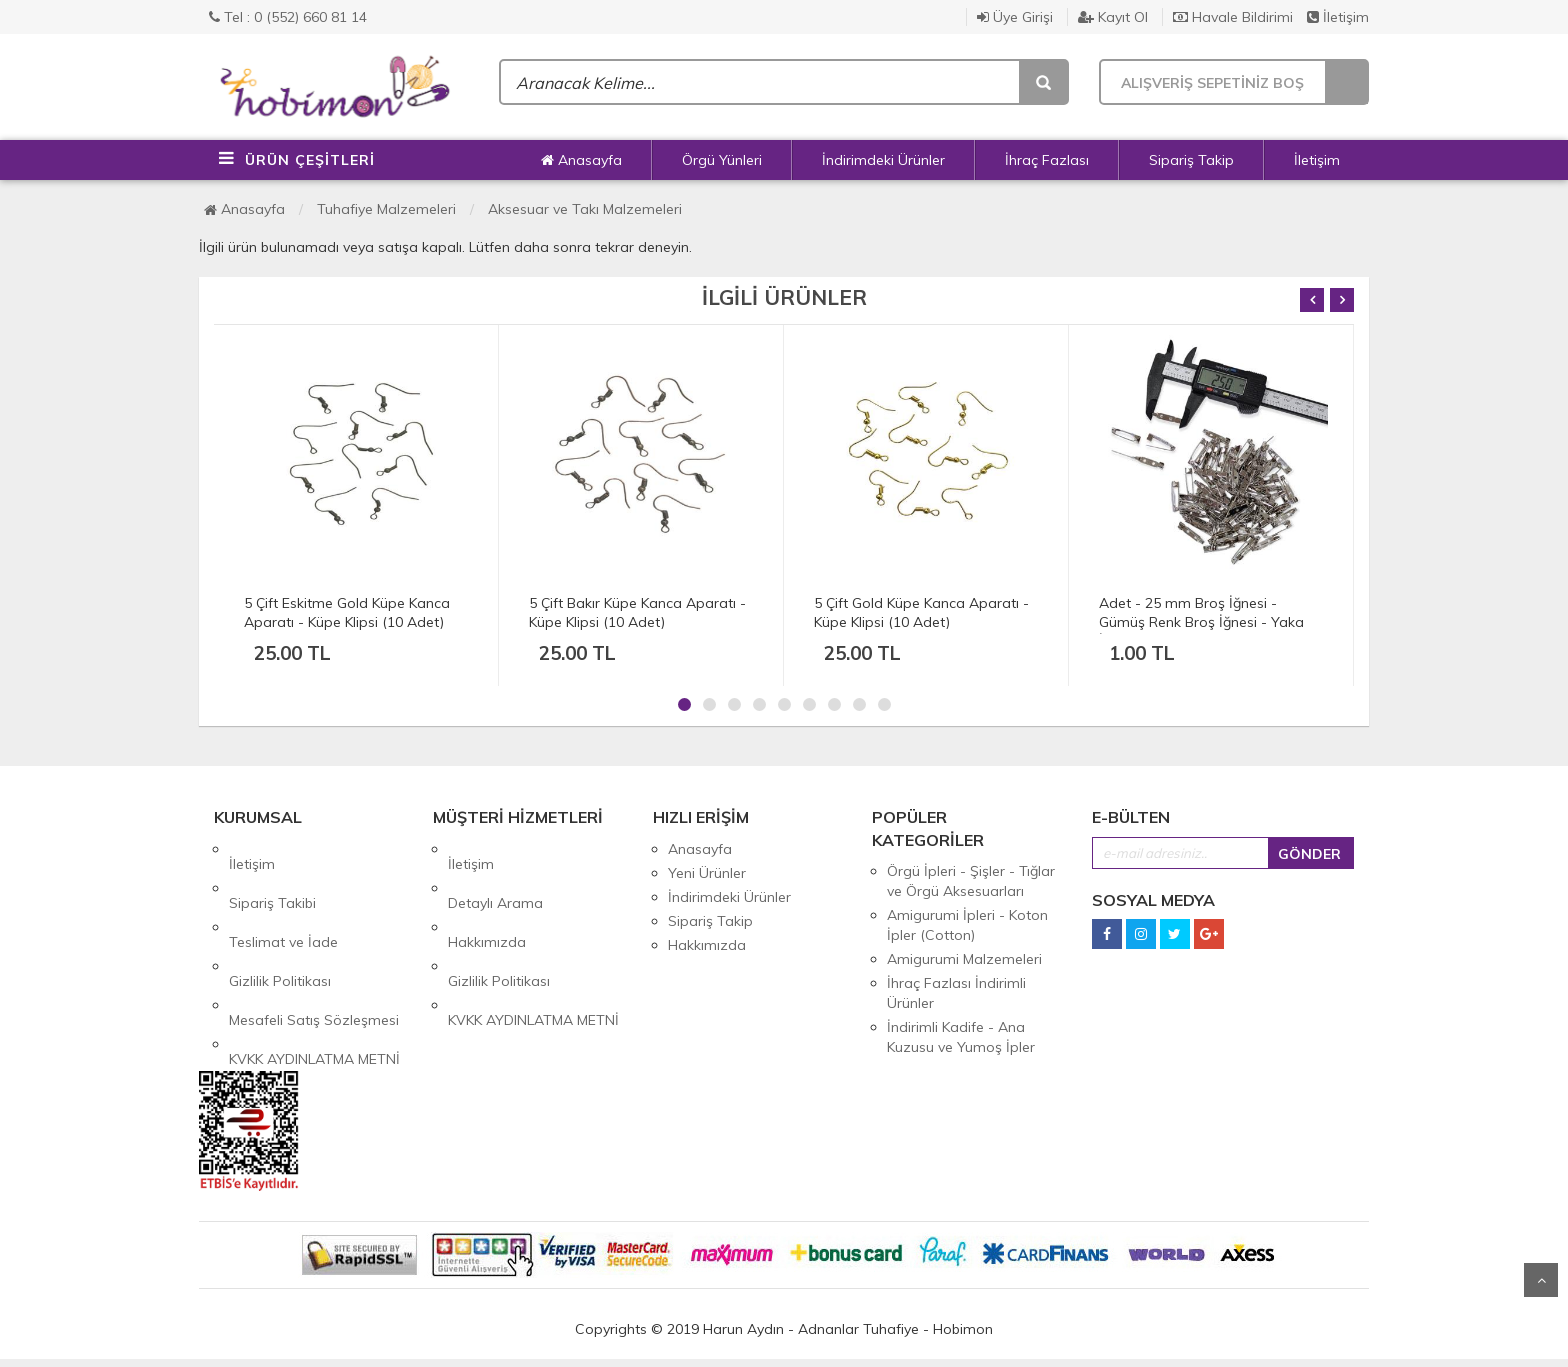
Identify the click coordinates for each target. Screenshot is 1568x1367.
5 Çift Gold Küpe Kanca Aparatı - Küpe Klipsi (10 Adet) (921, 612)
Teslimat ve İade (283, 897)
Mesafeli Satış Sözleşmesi (314, 945)
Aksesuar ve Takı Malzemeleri (585, 209)
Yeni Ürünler (707, 873)
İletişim (1338, 17)
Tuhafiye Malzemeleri (386, 209)
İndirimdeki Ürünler (883, 160)
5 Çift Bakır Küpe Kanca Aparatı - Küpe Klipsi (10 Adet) (637, 612)
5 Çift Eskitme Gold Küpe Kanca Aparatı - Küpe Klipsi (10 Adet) (347, 612)
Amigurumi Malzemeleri (964, 959)
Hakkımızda (487, 897)
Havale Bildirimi (1233, 17)
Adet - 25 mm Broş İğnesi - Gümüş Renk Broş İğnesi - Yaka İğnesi (1201, 622)
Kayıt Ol (1113, 17)
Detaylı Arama (495, 873)
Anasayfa (581, 160)
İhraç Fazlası (1047, 160)
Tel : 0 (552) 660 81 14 (288, 17)
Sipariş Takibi (272, 873)
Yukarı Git (1541, 1280)
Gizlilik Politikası (280, 921)
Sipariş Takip (1191, 160)
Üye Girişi (1015, 17)
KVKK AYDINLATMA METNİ (314, 969)
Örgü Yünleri (722, 160)
